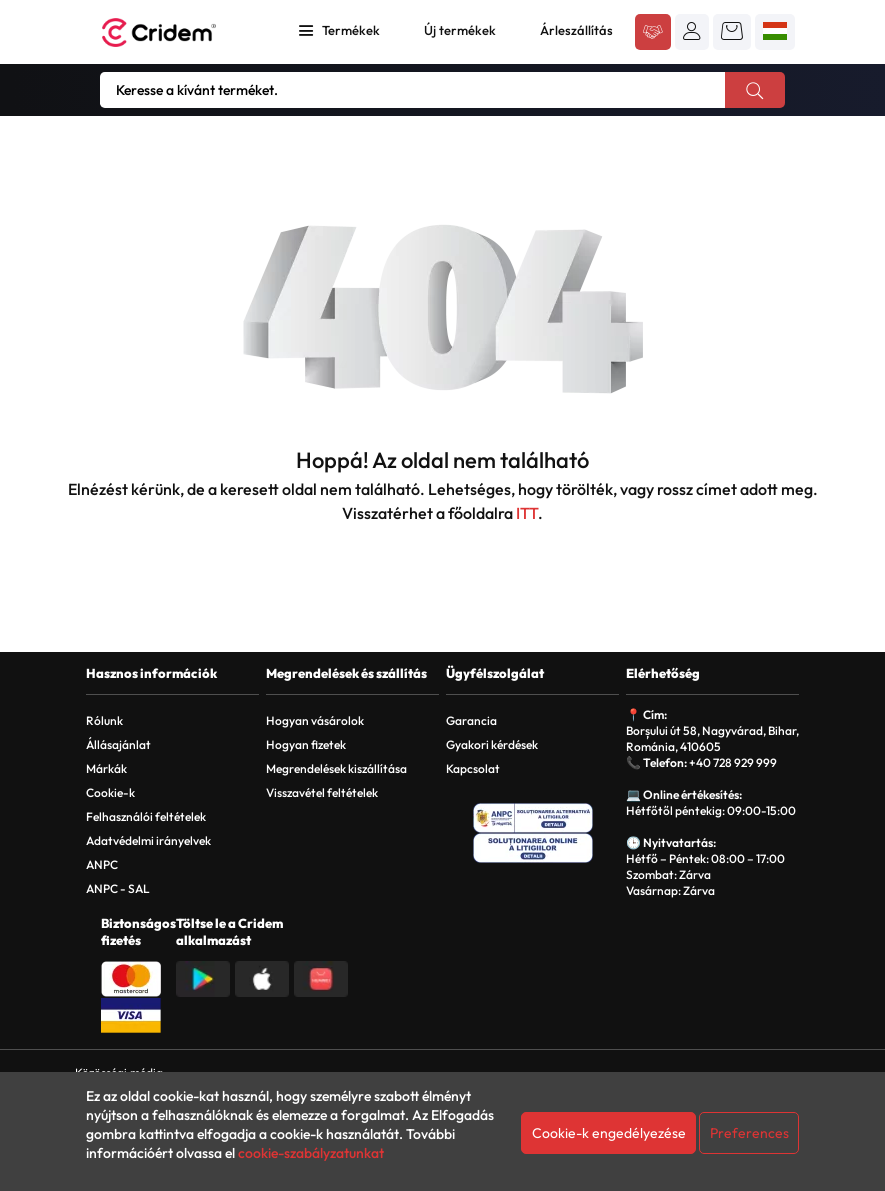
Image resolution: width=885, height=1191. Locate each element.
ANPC (102, 864)
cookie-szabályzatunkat (311, 1153)
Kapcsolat (473, 768)
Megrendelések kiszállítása (336, 768)
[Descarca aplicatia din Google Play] (203, 977)
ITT (527, 513)
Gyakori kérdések (492, 744)
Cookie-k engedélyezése (609, 1133)
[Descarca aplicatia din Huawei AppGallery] (321, 977)
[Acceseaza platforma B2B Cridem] (653, 33)
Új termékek (460, 30)
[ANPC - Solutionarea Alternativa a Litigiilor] (533, 818)
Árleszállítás (576, 30)
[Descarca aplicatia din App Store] (262, 977)
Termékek (351, 30)
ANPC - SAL (118, 888)
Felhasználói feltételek (146, 816)
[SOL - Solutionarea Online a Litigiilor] (533, 848)
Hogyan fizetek (306, 744)
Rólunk (104, 720)
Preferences (749, 1133)
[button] (692, 31)
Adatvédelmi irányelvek (148, 840)
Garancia (471, 720)
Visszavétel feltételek (322, 792)
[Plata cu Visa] (131, 1013)
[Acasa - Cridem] (181, 32)
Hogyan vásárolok (315, 720)
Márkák (106, 768)
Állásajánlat (118, 744)
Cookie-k (110, 792)
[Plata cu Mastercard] (131, 977)
